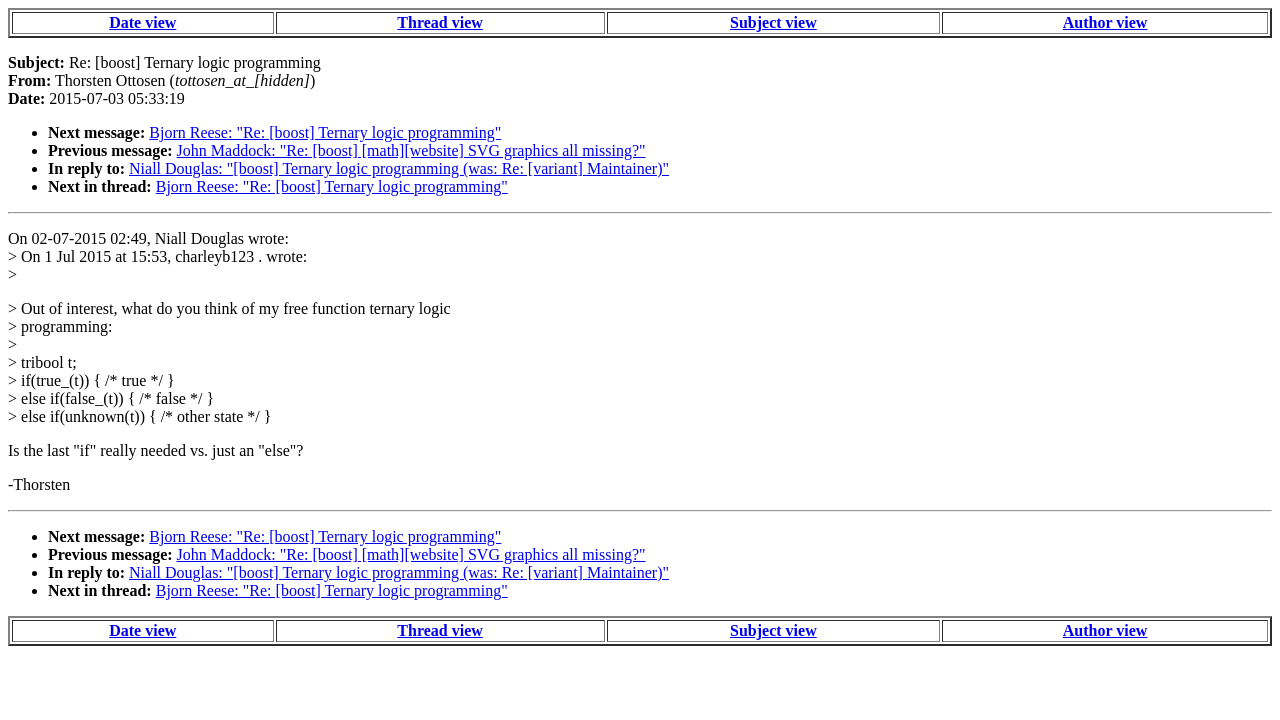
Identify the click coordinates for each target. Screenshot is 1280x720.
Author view (1105, 22)
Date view (142, 22)
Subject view (773, 22)
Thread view (439, 22)
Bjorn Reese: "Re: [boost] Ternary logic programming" (325, 132)
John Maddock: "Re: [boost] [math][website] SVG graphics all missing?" (411, 150)
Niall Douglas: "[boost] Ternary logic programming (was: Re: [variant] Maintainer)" (399, 168)
